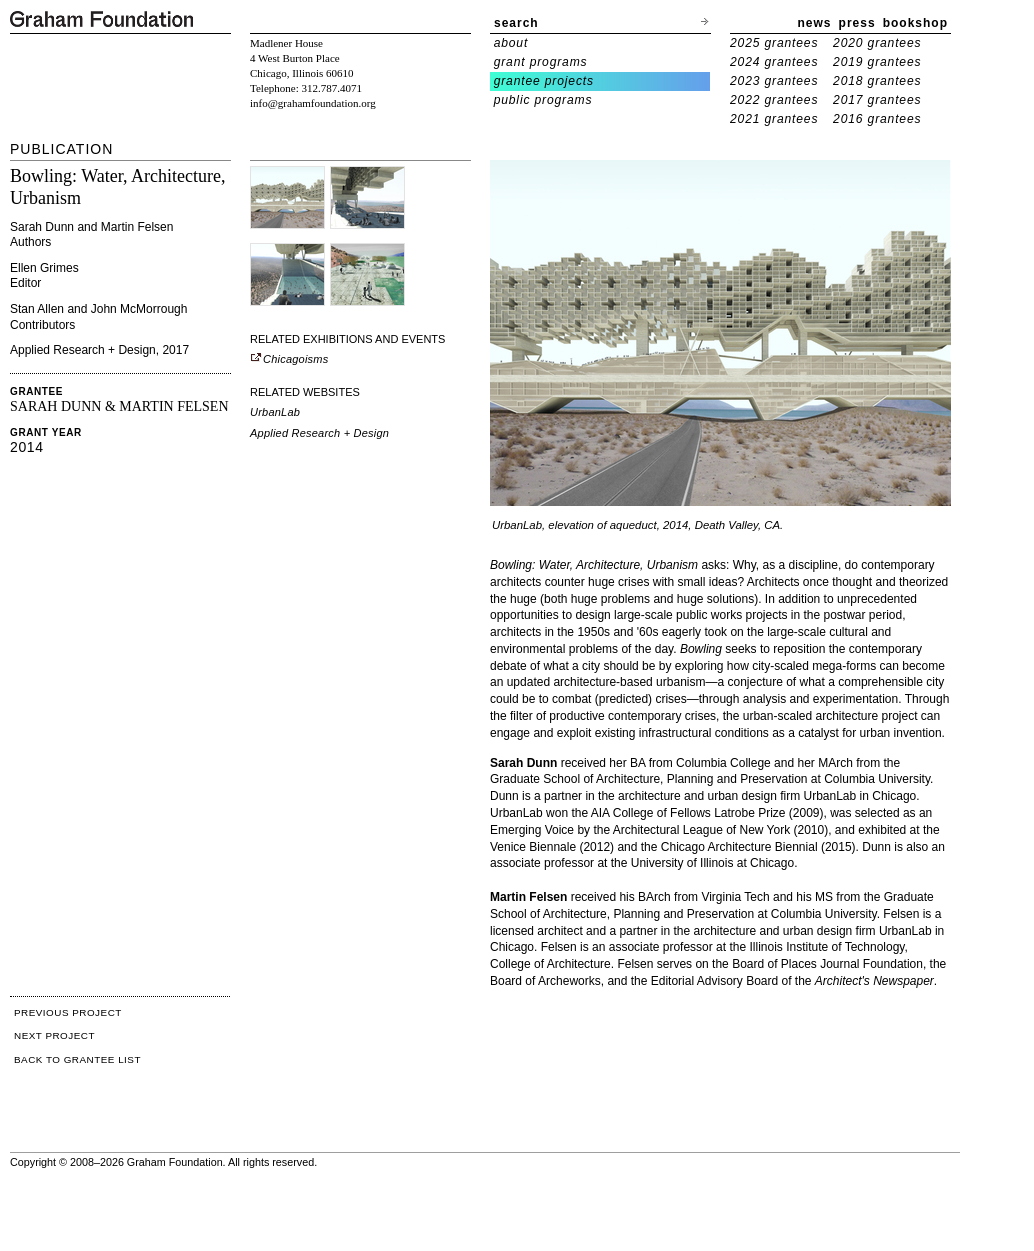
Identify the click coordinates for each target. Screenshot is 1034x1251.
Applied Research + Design (319, 433)
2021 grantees (774, 119)
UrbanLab (275, 412)
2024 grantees (774, 62)
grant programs (541, 62)
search (516, 23)
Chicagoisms (289, 359)
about (511, 43)
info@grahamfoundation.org (313, 103)
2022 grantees (774, 100)
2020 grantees (877, 43)
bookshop (915, 23)
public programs (543, 100)
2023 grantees (774, 81)
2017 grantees (877, 100)
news (815, 23)
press (857, 23)
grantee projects (544, 81)
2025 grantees (774, 43)
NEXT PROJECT (54, 1035)
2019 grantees (877, 62)
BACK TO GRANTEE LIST (77, 1059)
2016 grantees (877, 119)
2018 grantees (877, 81)
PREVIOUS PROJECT (68, 1012)
